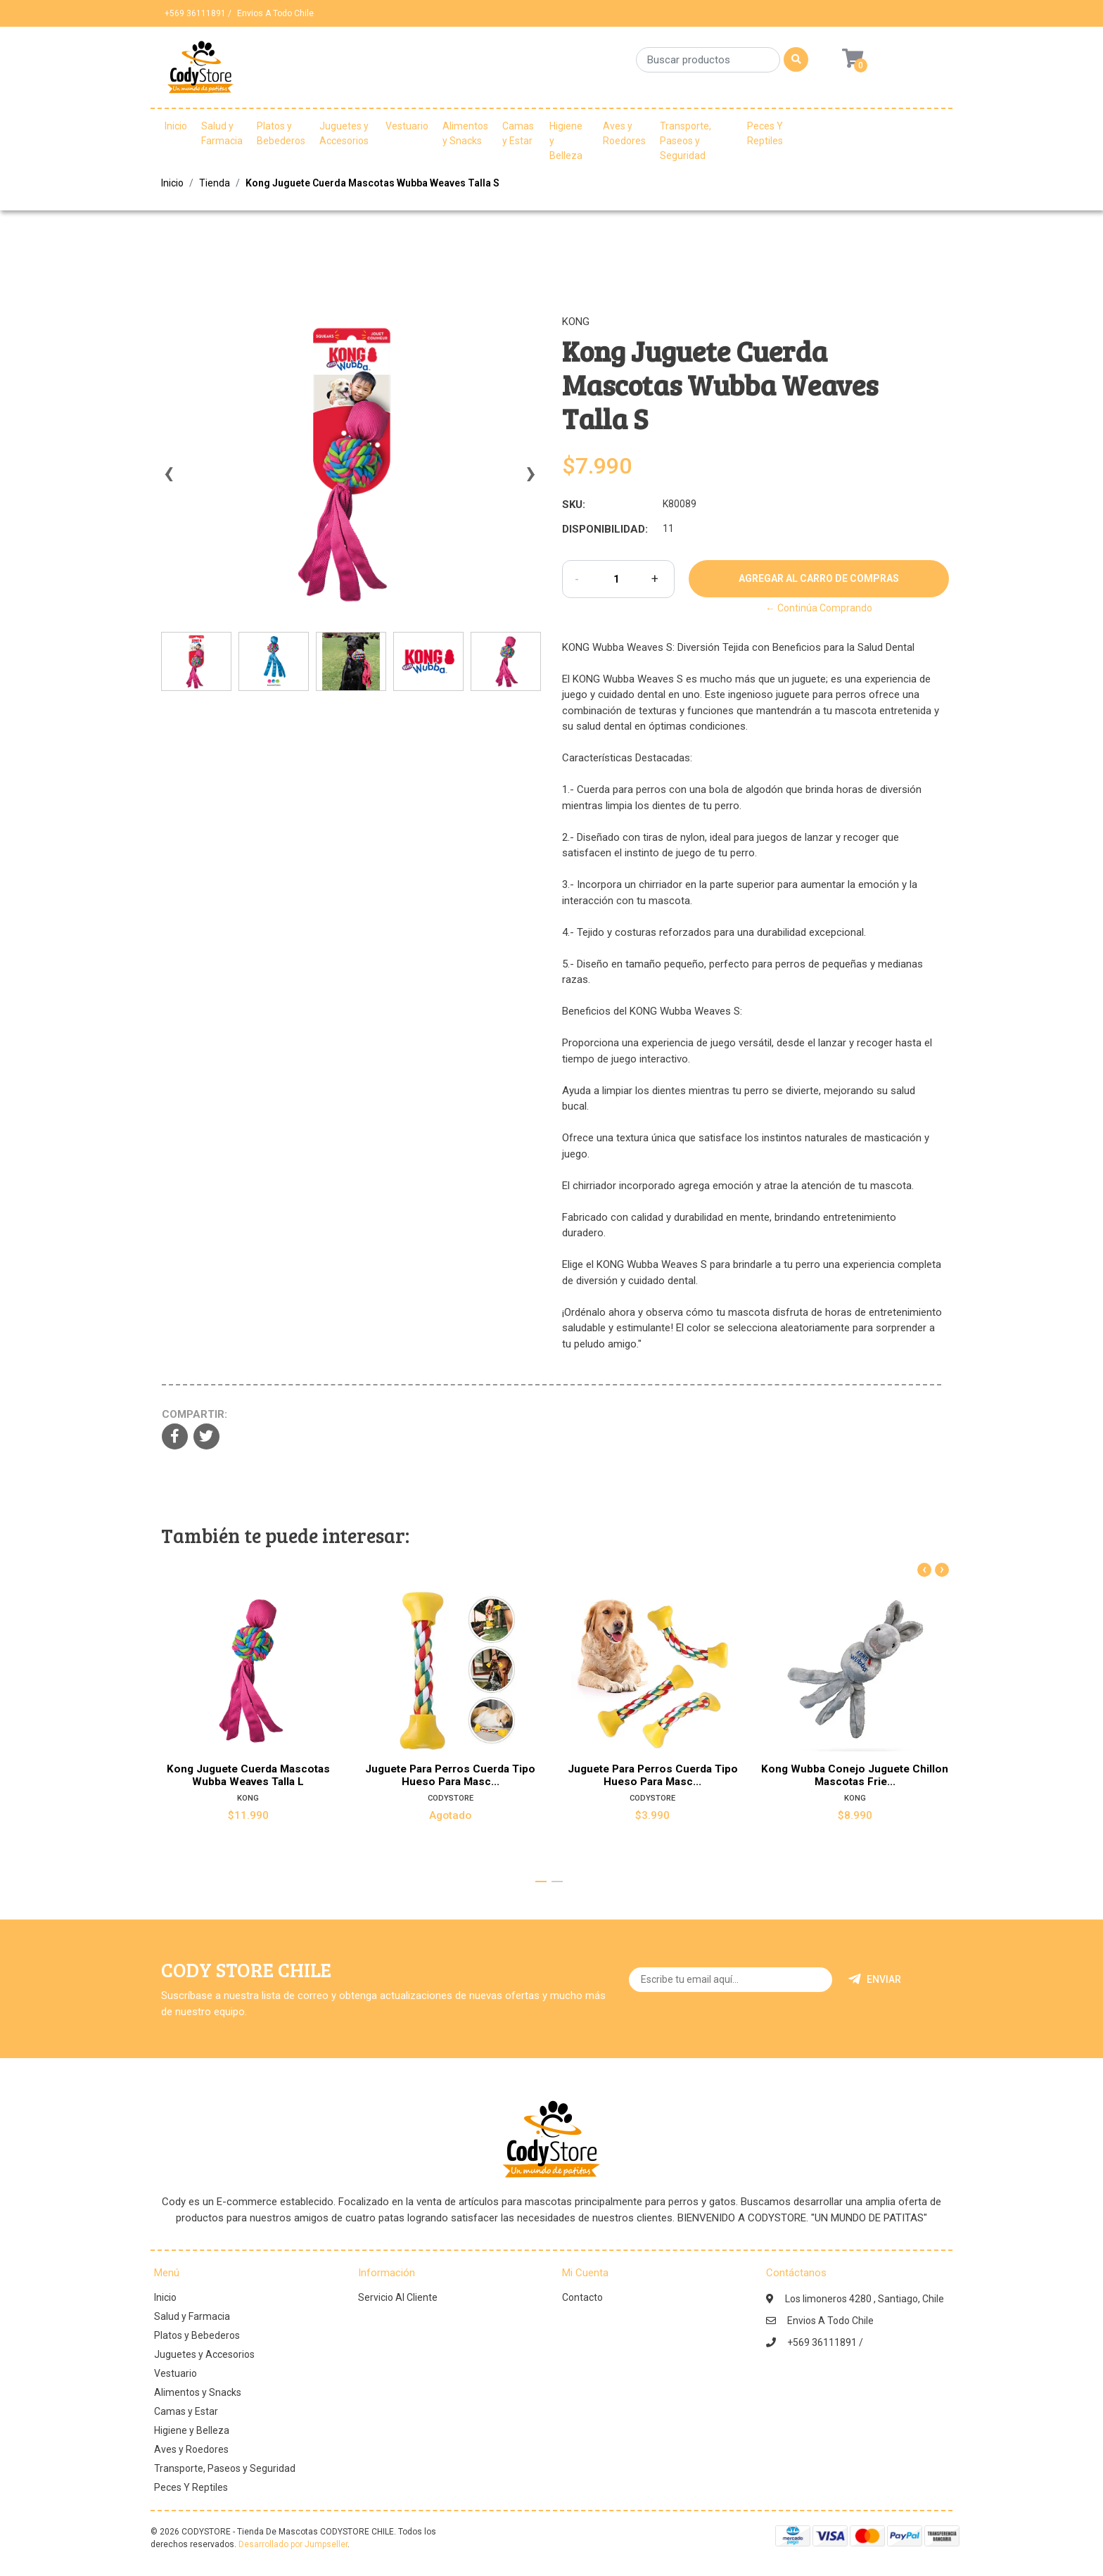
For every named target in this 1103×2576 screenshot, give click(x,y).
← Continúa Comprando (818, 608)
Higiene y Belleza (565, 140)
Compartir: (194, 1414)
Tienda (214, 183)
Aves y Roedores (624, 133)
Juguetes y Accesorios (344, 133)
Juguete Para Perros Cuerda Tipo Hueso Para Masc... (450, 1775)
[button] (541, 1881)
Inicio (176, 126)
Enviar (874, 1979)
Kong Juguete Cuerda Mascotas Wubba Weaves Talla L (248, 1775)
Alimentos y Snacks (465, 133)
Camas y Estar (518, 133)
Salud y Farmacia (222, 133)
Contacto (582, 2297)
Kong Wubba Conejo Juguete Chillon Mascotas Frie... (854, 1775)
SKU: (573, 504)
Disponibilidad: (605, 529)
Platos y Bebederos (281, 133)
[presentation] (168, 479)
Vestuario (406, 126)
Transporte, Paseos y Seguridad (685, 140)
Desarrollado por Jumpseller (293, 2544)
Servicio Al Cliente (398, 2297)
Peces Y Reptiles (765, 133)
